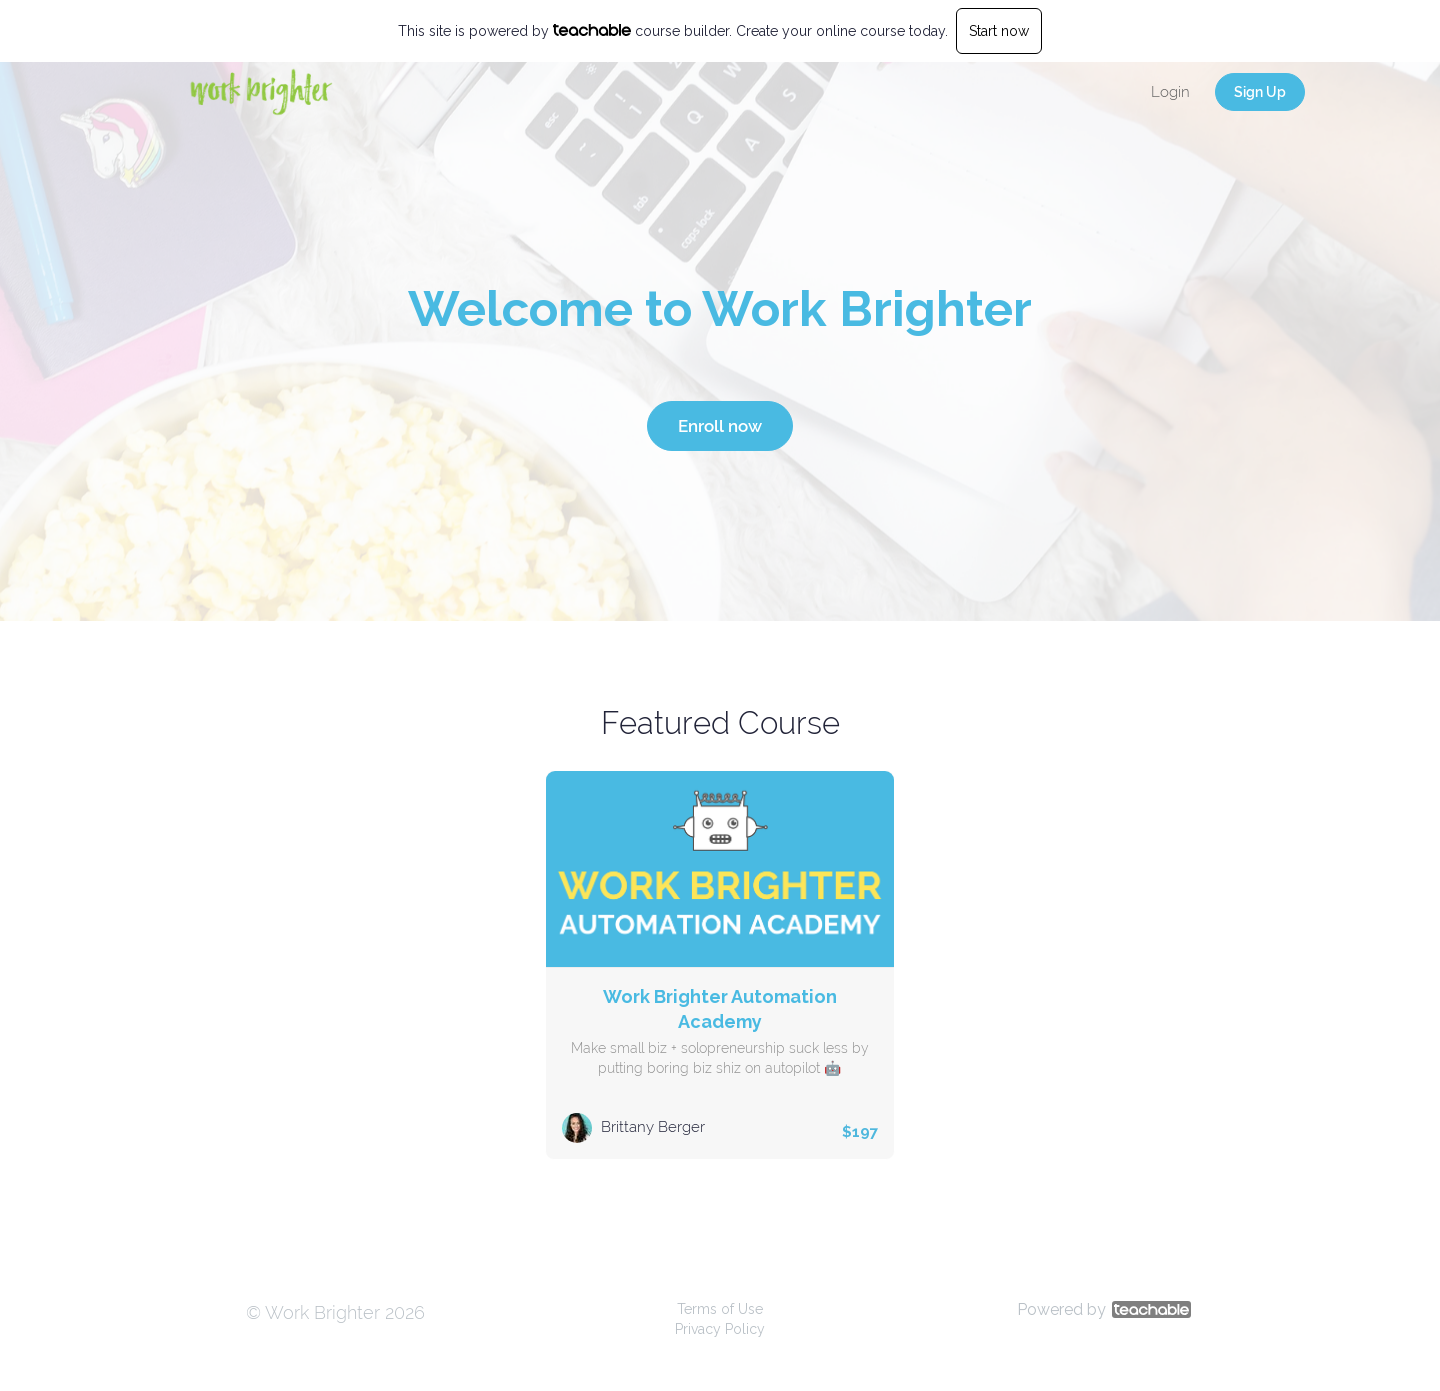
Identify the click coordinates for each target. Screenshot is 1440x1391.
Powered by (1104, 1309)
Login (1170, 92)
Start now (999, 31)
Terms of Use (720, 1309)
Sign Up (1260, 92)
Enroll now (720, 426)
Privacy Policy (720, 1329)
